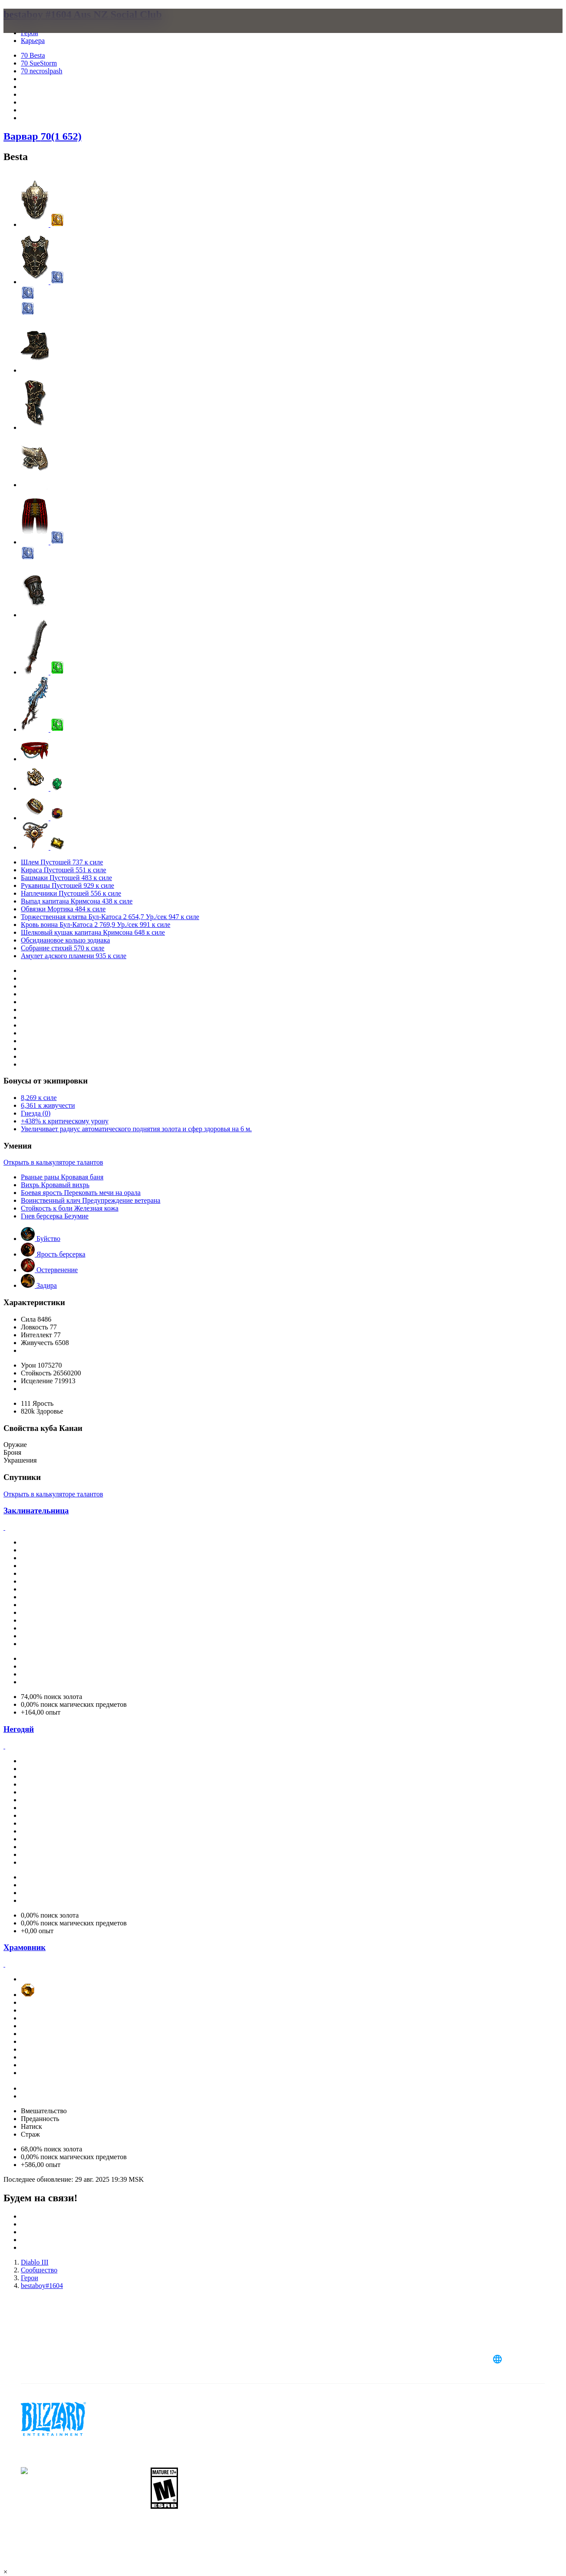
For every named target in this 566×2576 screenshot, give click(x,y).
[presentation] (37, 31)
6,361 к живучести (48, 1105)
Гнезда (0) (35, 1113)
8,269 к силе (39, 1097)
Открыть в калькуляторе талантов (53, 1162)
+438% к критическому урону (65, 1121)
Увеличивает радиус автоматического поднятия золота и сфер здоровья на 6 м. (136, 1129)
